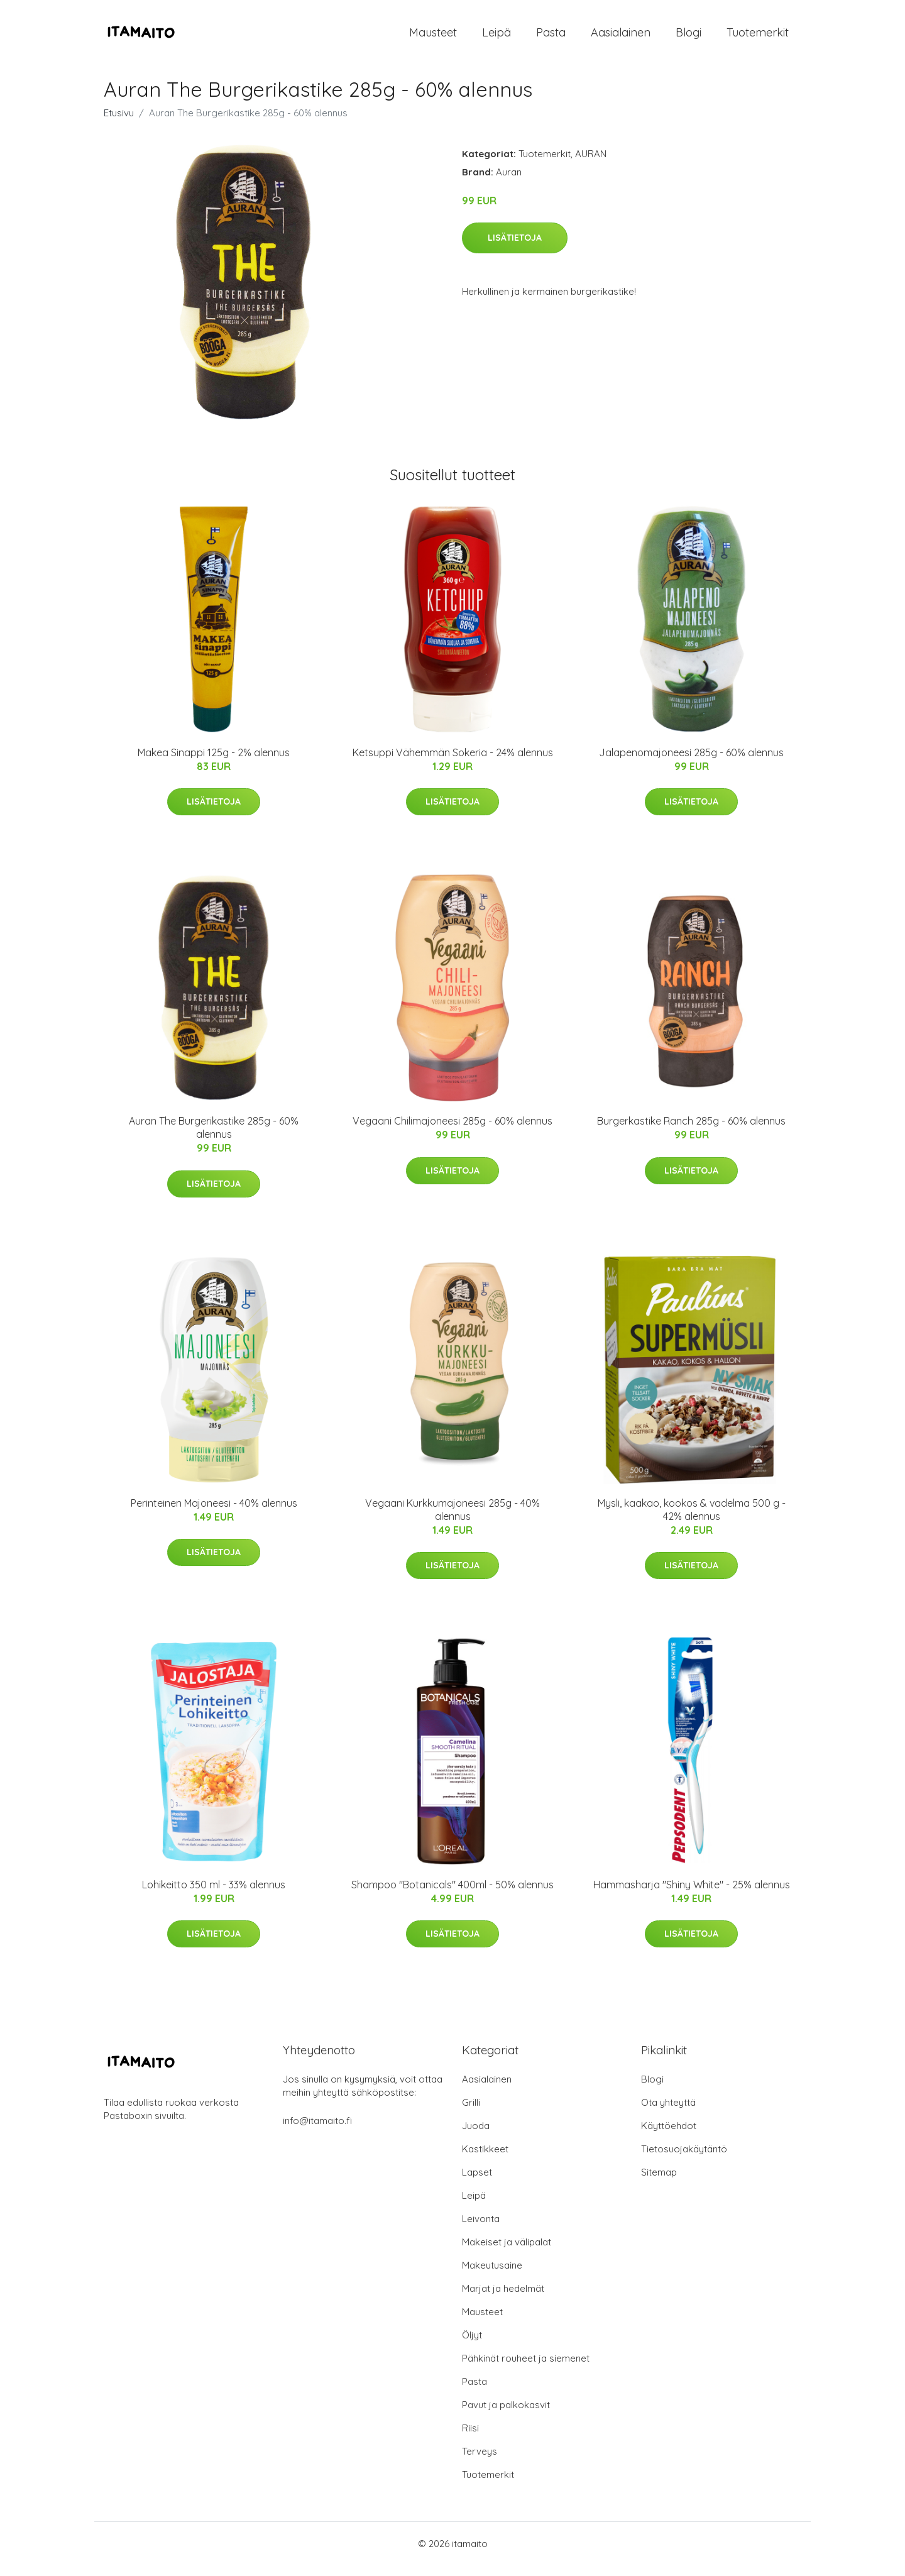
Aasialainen (620, 37)
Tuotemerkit (758, 37)
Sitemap (659, 2183)
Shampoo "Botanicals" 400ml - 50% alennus (452, 1895)
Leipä (496, 37)
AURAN (590, 164)
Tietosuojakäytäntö (684, 2160)
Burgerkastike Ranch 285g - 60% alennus (691, 1131)
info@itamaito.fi (317, 2131)
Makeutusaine (492, 2276)
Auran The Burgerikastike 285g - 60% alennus (214, 1138)
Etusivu (119, 123)
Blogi (688, 37)
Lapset (477, 2183)
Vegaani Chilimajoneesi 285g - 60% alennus (452, 1131)
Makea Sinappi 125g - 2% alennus (214, 763)
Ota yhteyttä (668, 2113)
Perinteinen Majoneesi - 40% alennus (214, 1513)
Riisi (470, 2439)
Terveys (479, 2462)
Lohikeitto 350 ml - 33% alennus (213, 1895)
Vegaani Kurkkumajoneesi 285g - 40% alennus (452, 1520)
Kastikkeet (485, 2160)
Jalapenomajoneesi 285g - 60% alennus (691, 763)
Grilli (471, 2113)
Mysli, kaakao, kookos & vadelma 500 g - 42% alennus (692, 1520)
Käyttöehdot (668, 2136)
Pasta (551, 37)
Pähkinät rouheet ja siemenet (526, 2369)
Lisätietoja (515, 248)
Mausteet (433, 37)
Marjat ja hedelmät (503, 2299)
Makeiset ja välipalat (506, 2253)
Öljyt (472, 2346)
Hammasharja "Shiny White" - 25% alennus (691, 1895)
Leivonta (481, 2229)
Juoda (476, 2136)
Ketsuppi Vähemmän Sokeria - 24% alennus (453, 763)
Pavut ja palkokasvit (506, 2415)
